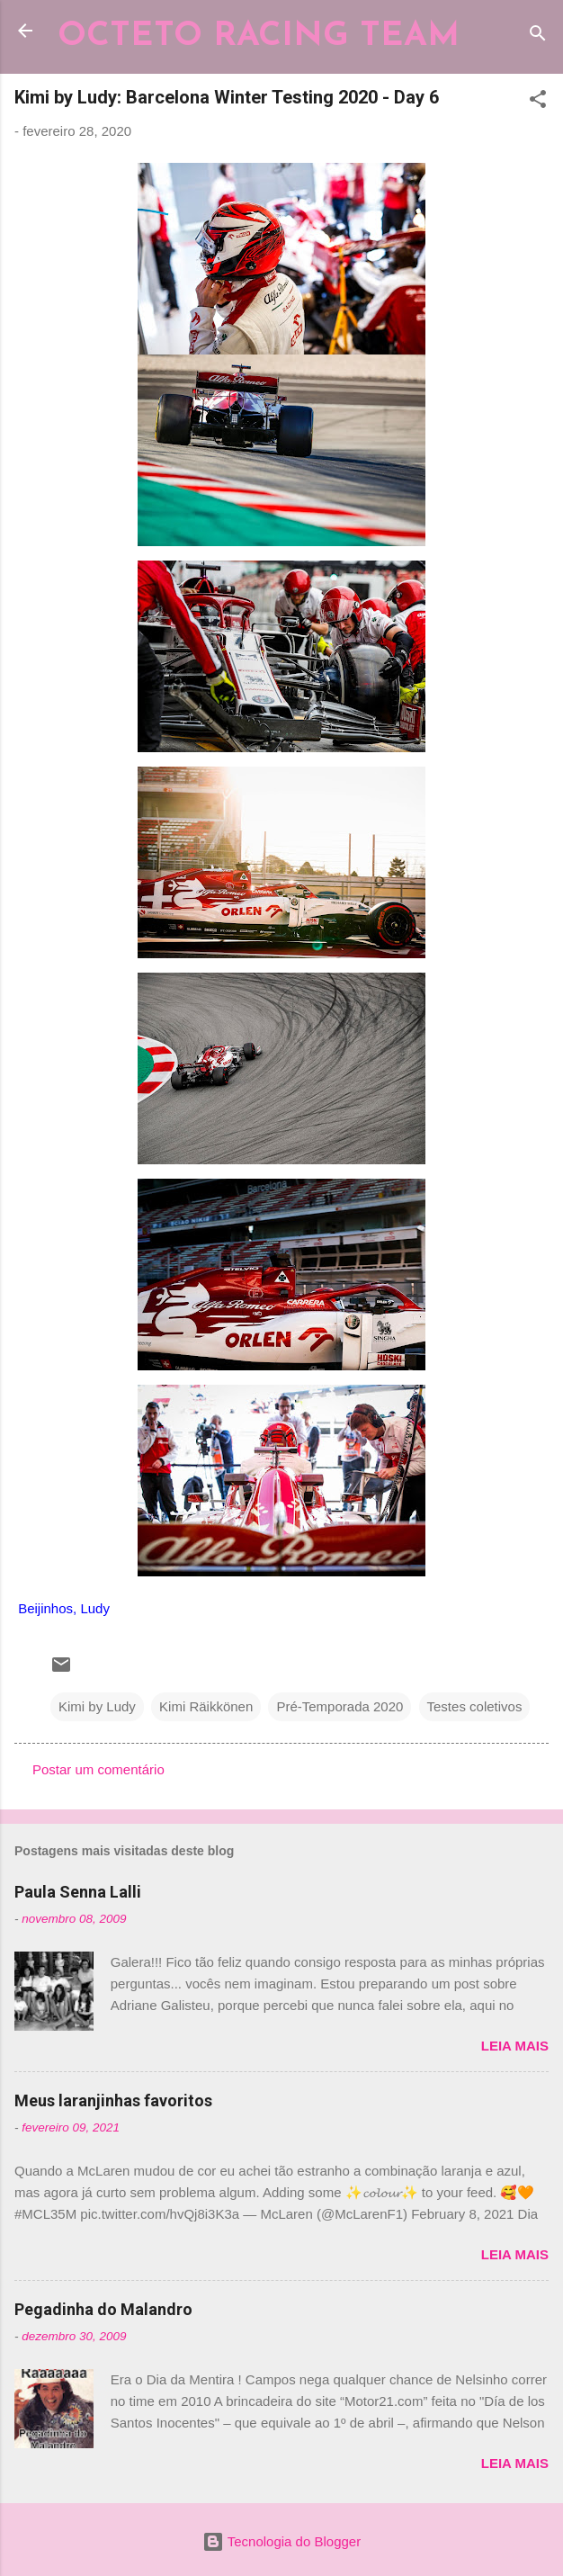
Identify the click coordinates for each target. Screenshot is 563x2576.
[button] (538, 102)
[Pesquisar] (538, 36)
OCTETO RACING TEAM (259, 36)
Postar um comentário (98, 1769)
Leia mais (515, 2045)
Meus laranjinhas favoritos (113, 2100)
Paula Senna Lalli (77, 1891)
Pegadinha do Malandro (103, 2309)
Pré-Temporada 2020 (339, 1706)
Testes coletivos (475, 1706)
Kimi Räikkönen (206, 1706)
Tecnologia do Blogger (281, 2541)
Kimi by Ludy (97, 1706)
